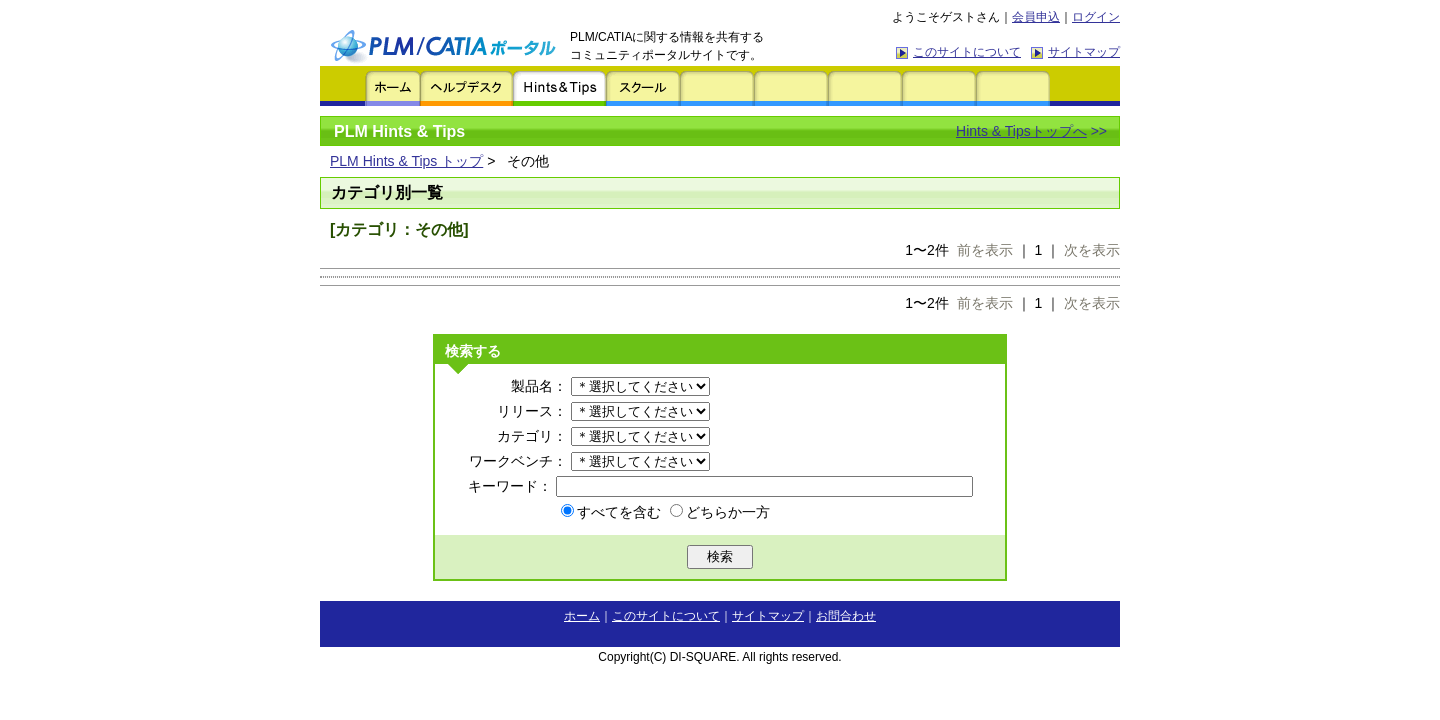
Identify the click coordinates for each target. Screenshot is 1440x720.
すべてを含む (611, 512)
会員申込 (1036, 17)
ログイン (1096, 17)
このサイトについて (967, 52)
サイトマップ (1084, 52)
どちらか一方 (720, 512)
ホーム (582, 616)
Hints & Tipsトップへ (1021, 131)
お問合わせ (846, 616)
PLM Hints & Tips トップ (406, 161)
